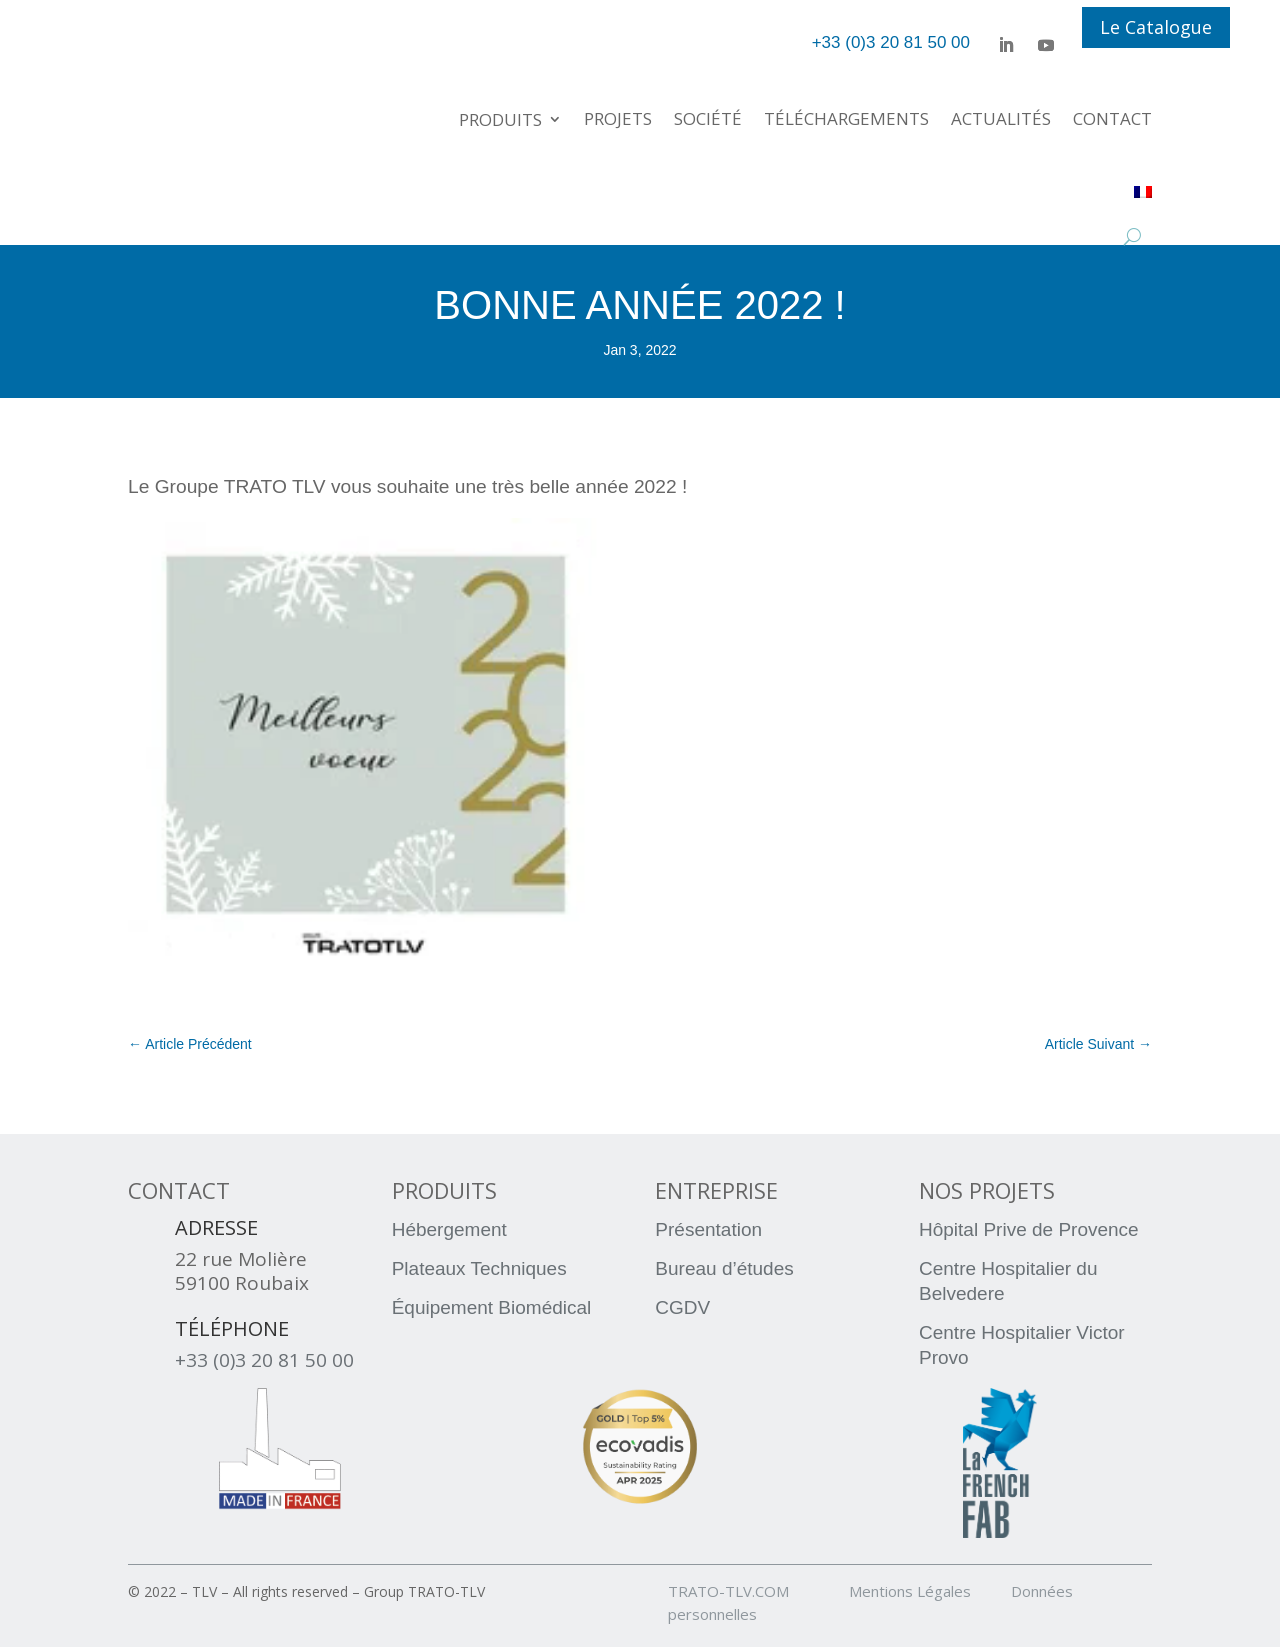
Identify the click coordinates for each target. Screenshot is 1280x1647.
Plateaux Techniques (479, 1268)
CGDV (682, 1307)
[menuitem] (1143, 191)
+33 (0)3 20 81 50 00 (264, 1360)
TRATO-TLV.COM (756, 1591)
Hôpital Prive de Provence (1029, 1229)
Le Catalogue (1156, 27)
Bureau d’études (724, 1268)
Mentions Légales (928, 1591)
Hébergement (449, 1229)
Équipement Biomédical (492, 1307)
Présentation (708, 1229)
